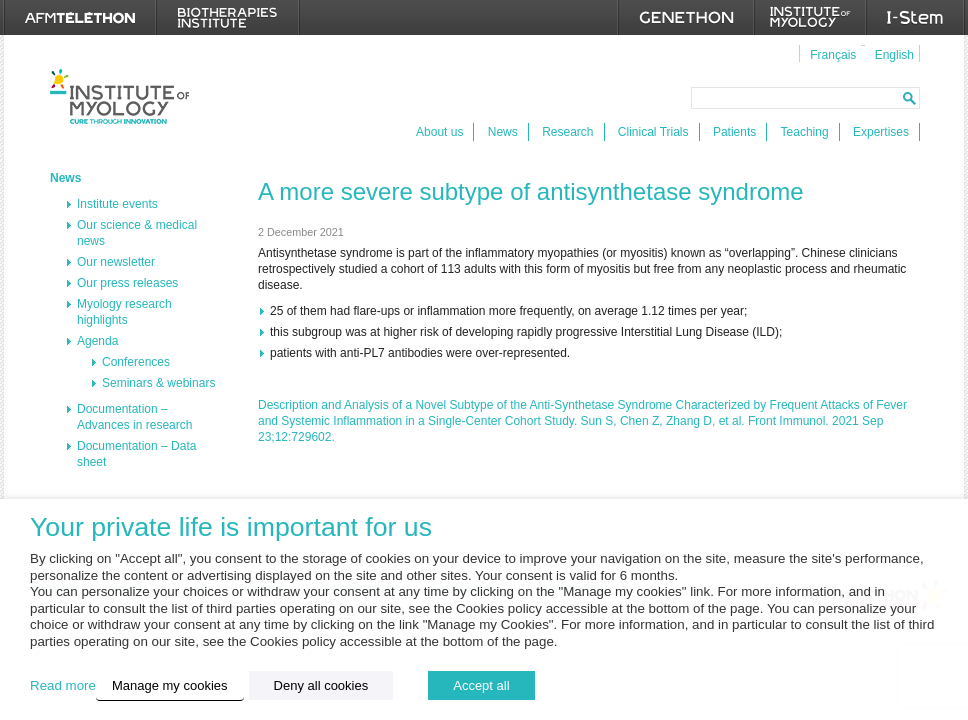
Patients (734, 132)
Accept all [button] (481, 685)
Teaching (805, 132)
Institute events (117, 204)
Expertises (881, 132)
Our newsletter (116, 262)
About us (439, 132)
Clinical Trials (653, 132)
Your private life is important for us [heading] (231, 527)
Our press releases (127, 283)
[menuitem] (830, 54)
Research (567, 132)
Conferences (136, 362)
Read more (63, 685)
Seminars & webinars (158, 383)
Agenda (97, 341)
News (503, 132)
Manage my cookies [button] (170, 685)
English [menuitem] (894, 55)
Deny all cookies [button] (321, 685)
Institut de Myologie (119, 96)
